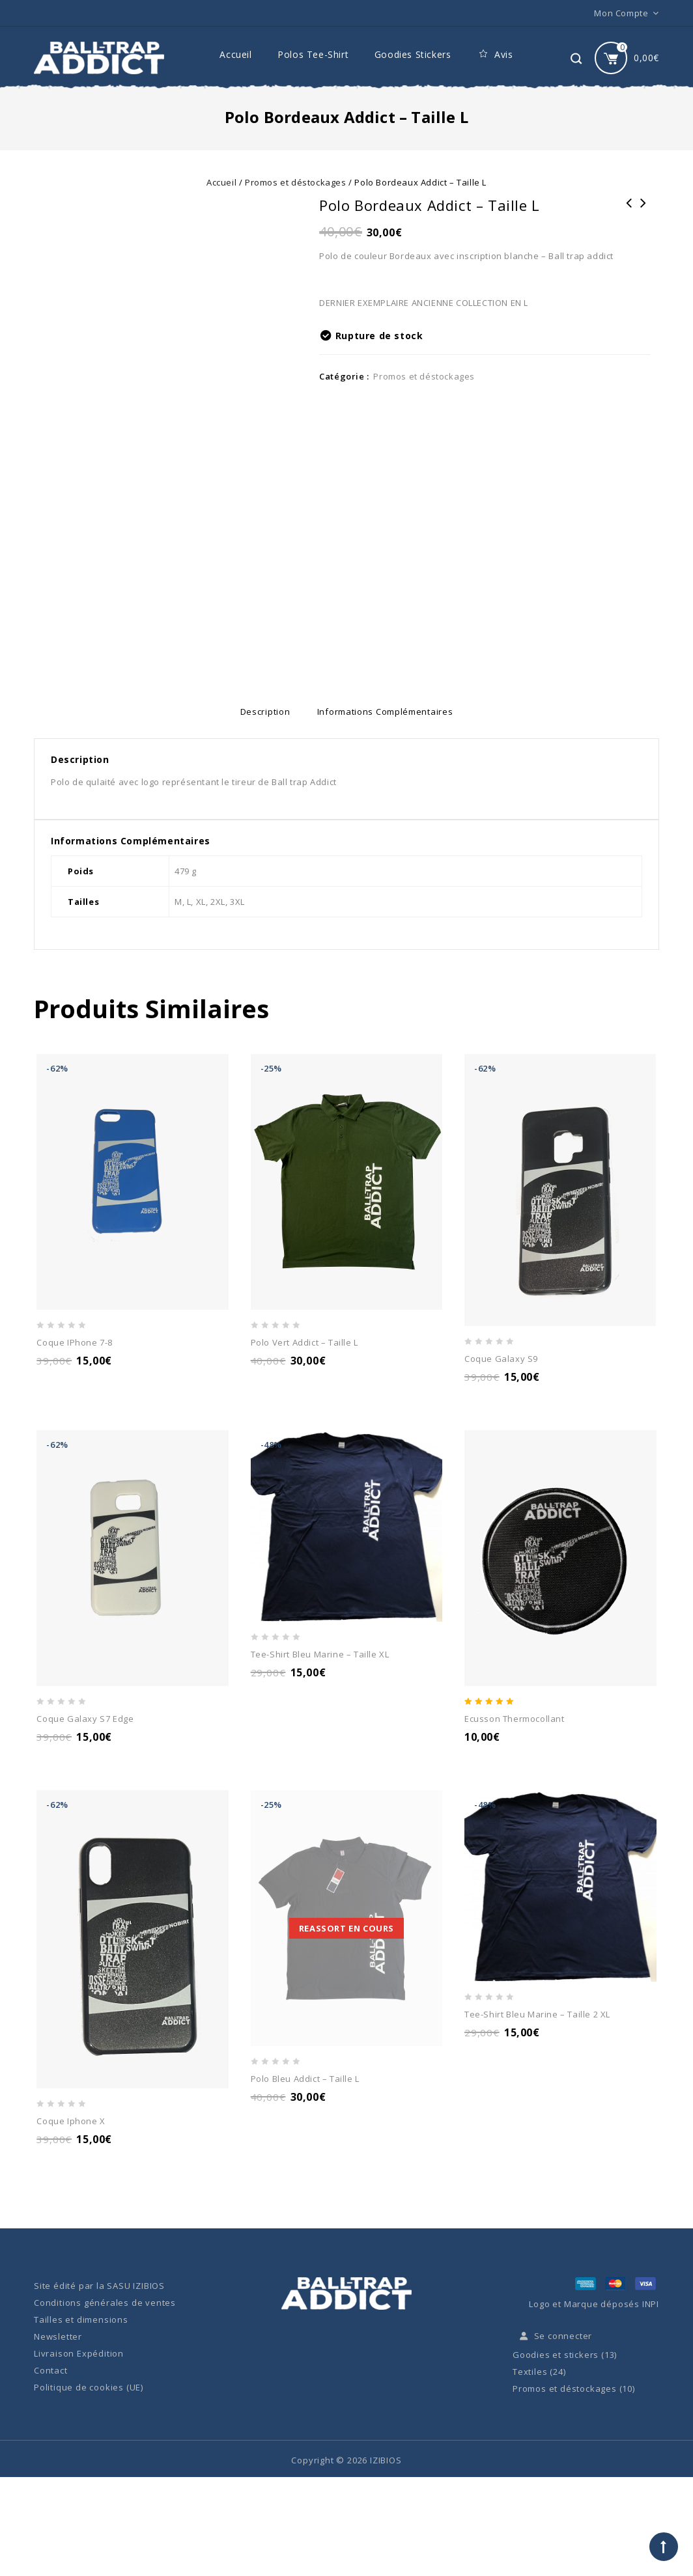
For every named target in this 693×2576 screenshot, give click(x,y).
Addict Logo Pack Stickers (629, 212)
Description (258, 712)
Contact (51, 2371)
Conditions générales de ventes (105, 2303)
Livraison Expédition (79, 2354)
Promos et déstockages (295, 182)
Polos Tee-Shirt (312, 54)
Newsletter (58, 2337)
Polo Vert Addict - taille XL (643, 212)
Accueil (235, 54)
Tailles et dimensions (81, 2320)
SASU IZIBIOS (136, 2286)
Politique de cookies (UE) (88, 2388)
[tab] (258, 712)
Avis (495, 55)
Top (663, 2546)
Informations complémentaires (392, 712)
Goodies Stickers (413, 54)
